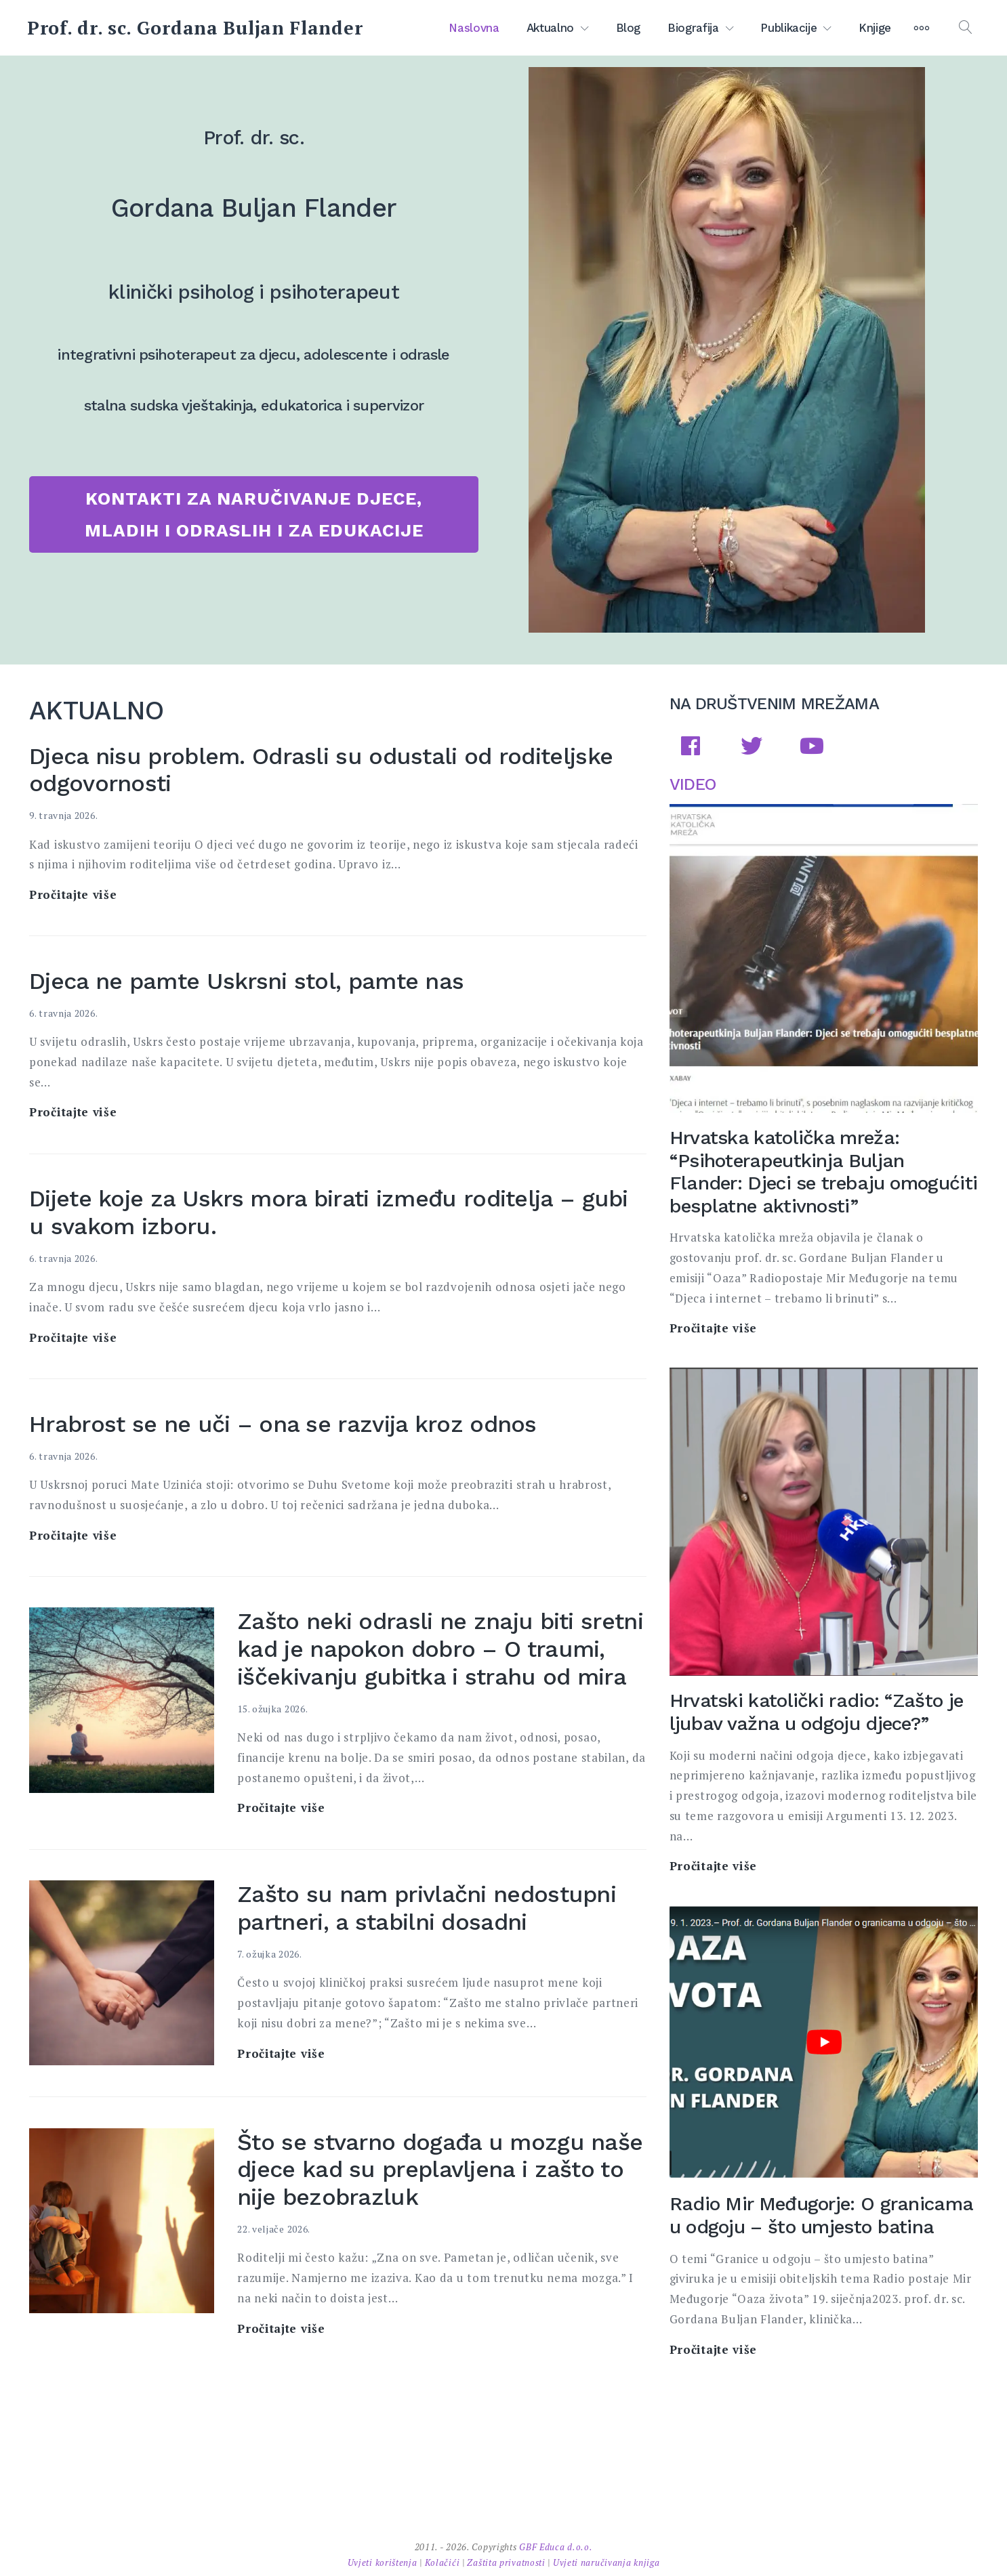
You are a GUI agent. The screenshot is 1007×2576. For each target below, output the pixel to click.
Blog (628, 28)
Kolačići (443, 2562)
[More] (922, 27)
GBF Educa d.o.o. (555, 2547)
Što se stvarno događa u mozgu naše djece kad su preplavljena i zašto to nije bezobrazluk (439, 2169)
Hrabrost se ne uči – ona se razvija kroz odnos (283, 1423)
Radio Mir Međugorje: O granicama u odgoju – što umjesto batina (821, 2215)
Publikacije (788, 28)
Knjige (875, 28)
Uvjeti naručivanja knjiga (606, 2562)
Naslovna (474, 28)
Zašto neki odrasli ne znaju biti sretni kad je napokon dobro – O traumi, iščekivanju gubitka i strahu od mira (440, 1648)
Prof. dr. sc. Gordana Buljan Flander (195, 28)
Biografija (693, 28)
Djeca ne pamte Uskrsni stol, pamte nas (246, 980)
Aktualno (550, 28)
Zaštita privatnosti (507, 2562)
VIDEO (693, 784)
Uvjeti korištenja (384, 2562)
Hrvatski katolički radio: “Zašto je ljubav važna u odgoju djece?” (817, 1712)
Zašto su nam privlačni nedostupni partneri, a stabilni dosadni (426, 1907)
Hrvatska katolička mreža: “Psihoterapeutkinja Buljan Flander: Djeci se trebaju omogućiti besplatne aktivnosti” (824, 1171)
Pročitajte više (73, 895)
